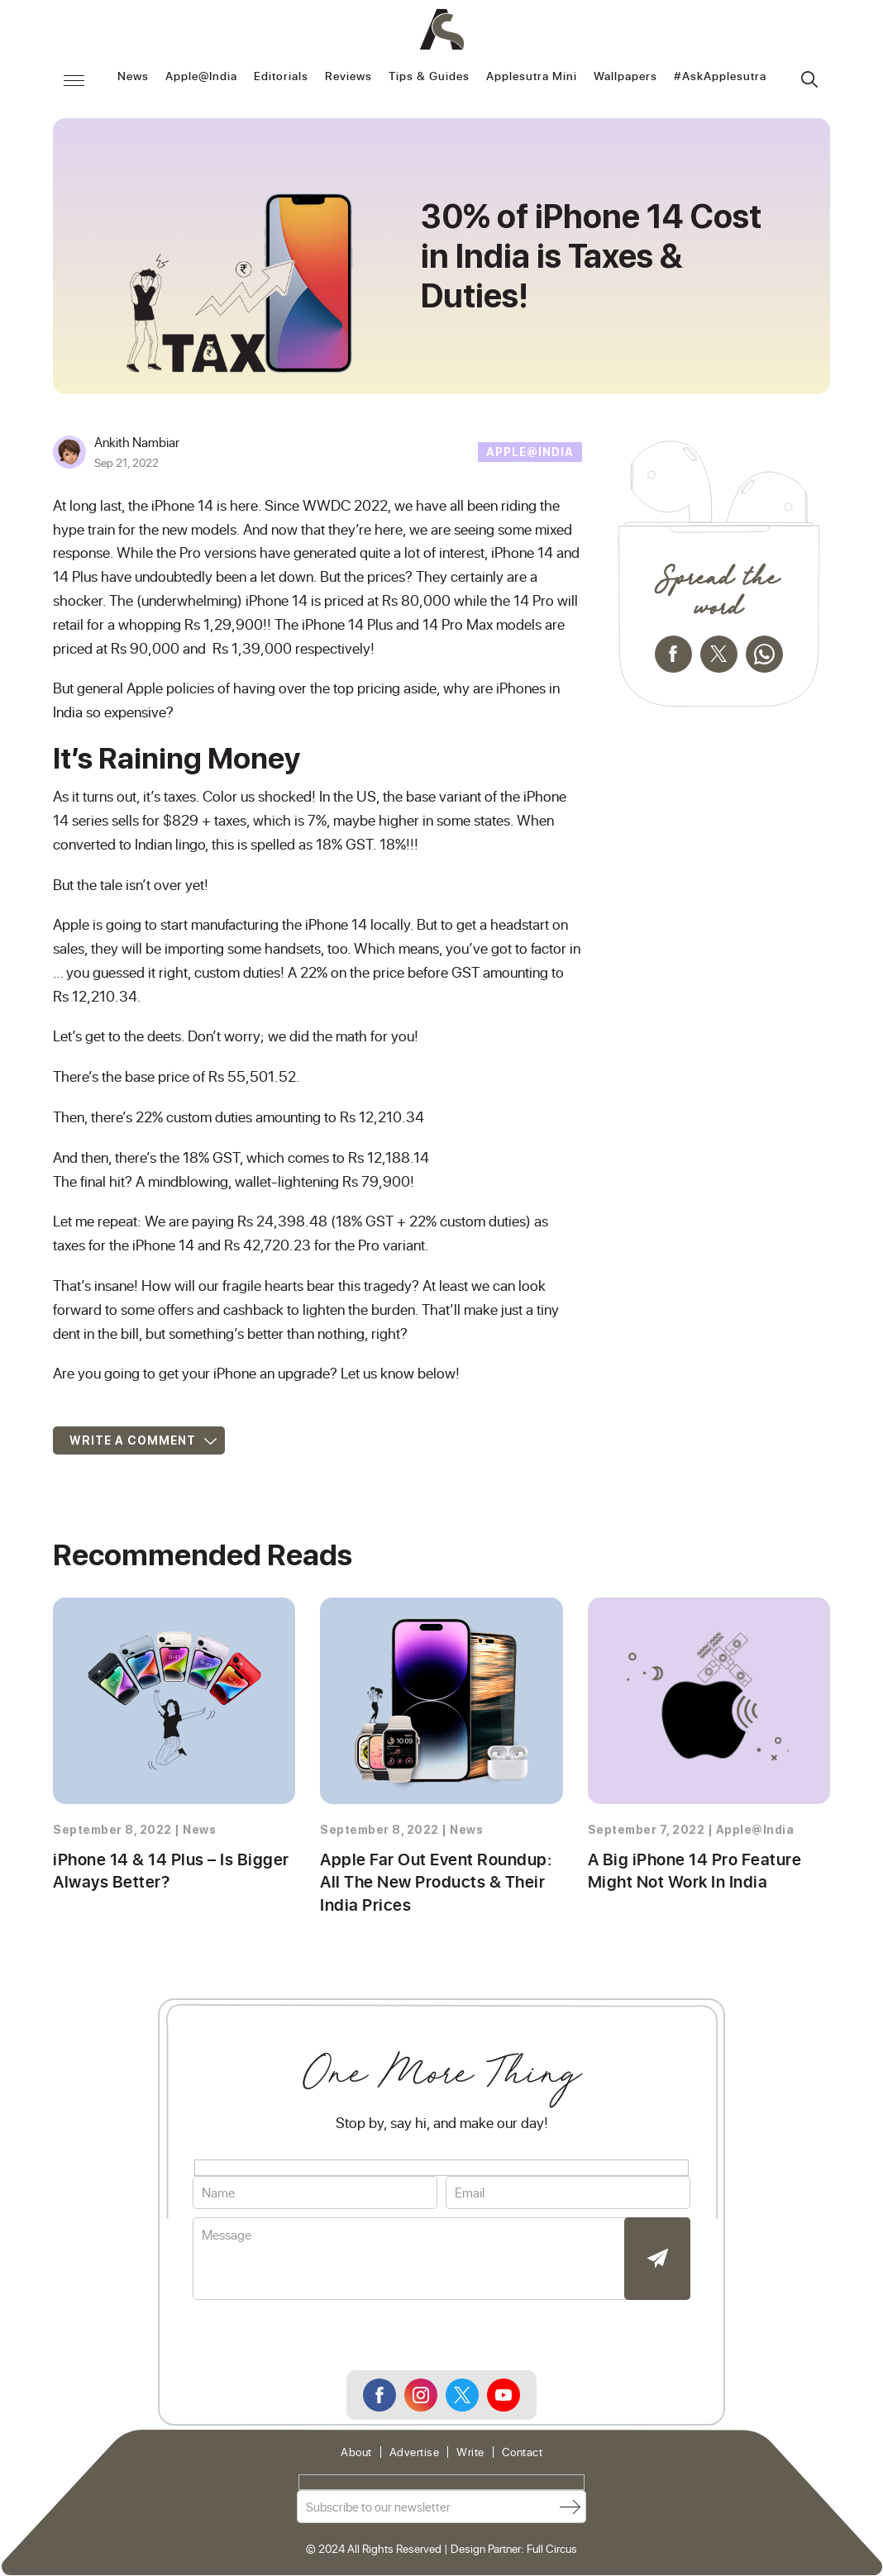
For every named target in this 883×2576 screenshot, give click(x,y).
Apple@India (201, 76)
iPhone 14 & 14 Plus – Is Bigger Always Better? (168, 1871)
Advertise (414, 2453)
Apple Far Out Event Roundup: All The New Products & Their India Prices (432, 1883)
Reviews (348, 76)
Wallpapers (625, 76)
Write (470, 2453)
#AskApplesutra (720, 76)
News (133, 76)
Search (809, 79)
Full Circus (552, 2550)
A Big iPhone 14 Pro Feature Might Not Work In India (692, 1871)
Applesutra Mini (531, 76)
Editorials (281, 76)
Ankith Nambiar (136, 441)
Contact (522, 2453)
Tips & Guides (429, 76)
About (356, 2453)
